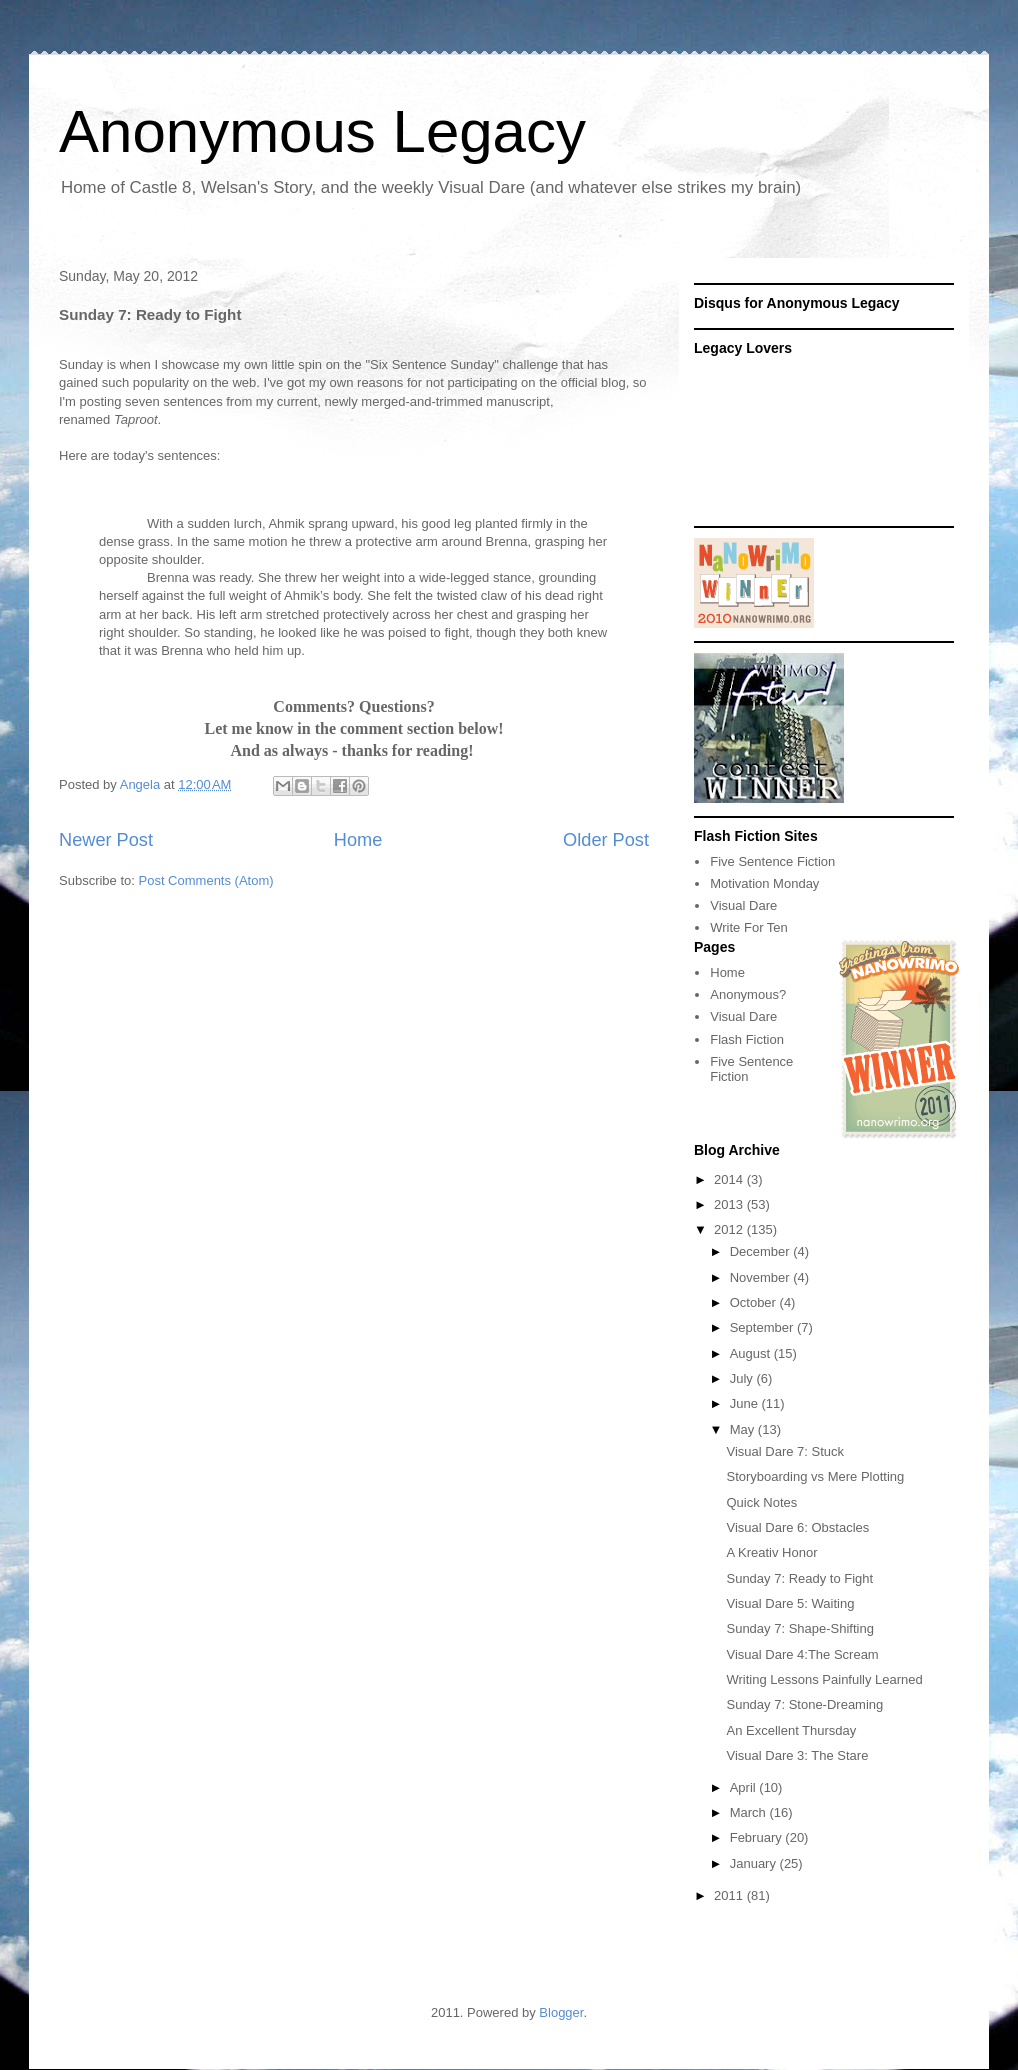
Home (358, 840)
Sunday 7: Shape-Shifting (799, 1628)
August (752, 1353)
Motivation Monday (764, 883)
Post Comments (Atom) (206, 880)
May (744, 1429)
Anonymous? (748, 994)
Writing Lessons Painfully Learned (824, 1679)
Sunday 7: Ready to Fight (799, 1578)
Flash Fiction (747, 1039)
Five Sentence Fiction (772, 861)
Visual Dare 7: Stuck (785, 1451)
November (762, 1277)
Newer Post (106, 840)
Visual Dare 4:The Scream (802, 1654)
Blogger (561, 2012)
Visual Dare (743, 905)
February (758, 1837)
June (746, 1403)
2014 (730, 1179)
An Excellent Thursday (791, 1730)
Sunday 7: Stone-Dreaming (804, 1704)
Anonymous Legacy (322, 131)
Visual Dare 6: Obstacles (797, 1527)
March (750, 1812)
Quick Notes (761, 1502)
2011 (730, 1895)
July (743, 1378)
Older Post (606, 840)
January (755, 1863)
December (762, 1251)
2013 (730, 1204)
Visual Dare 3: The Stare (797, 1755)
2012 (730, 1229)
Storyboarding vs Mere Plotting (815, 1476)
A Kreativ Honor (771, 1552)
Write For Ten (749, 927)
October (755, 1302)
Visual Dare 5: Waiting (790, 1603)
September (763, 1327)
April (745, 1787)
